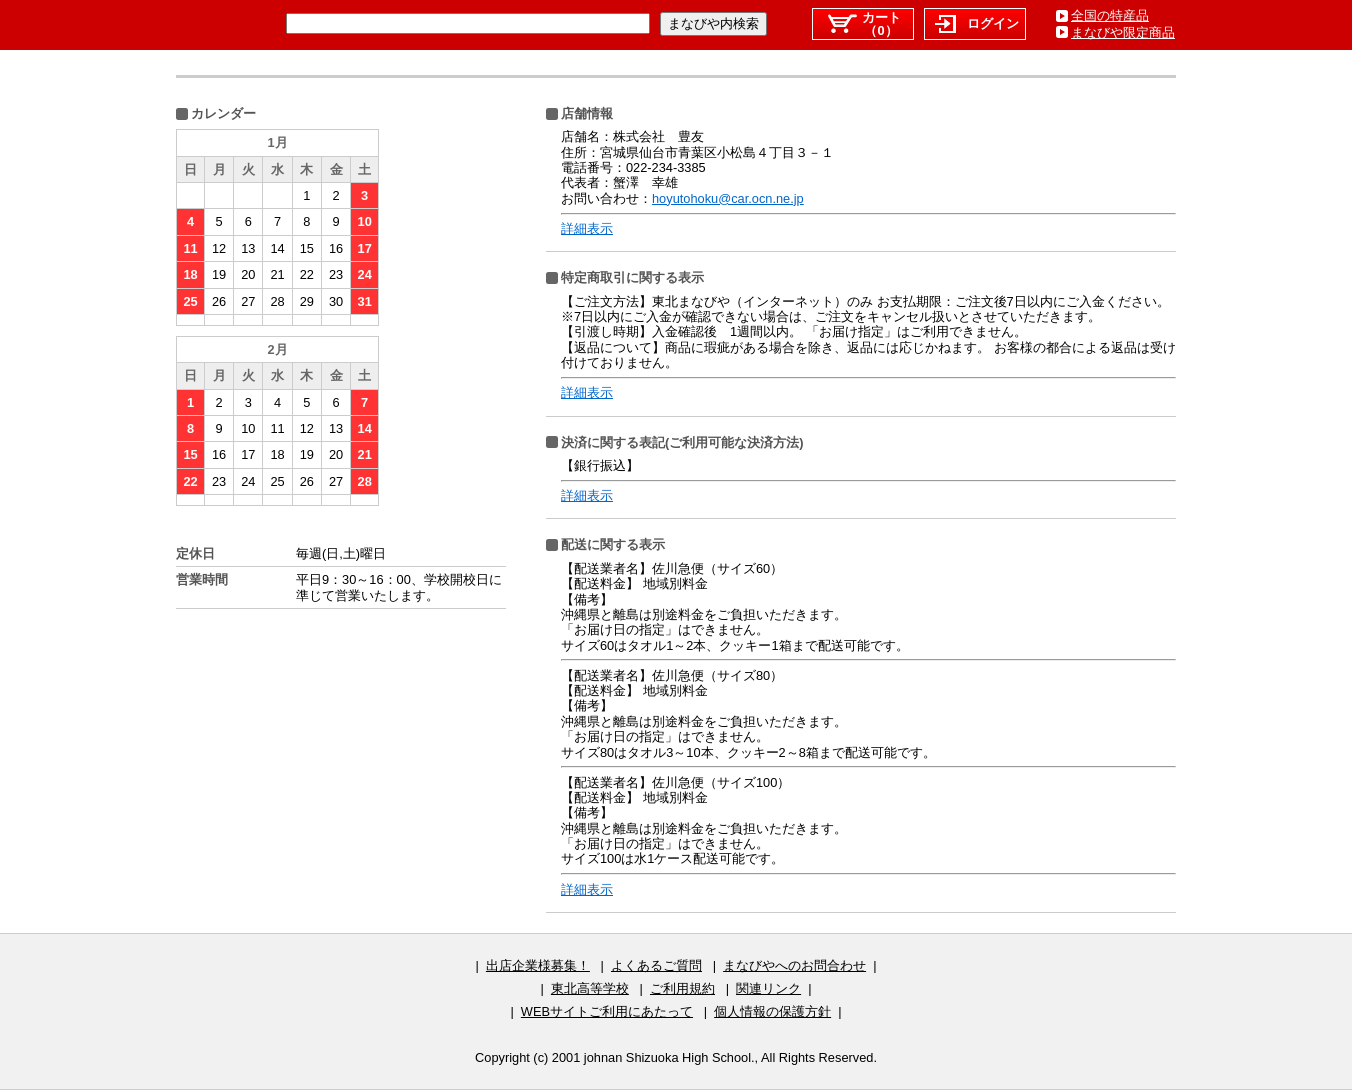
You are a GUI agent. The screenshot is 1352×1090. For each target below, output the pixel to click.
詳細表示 (587, 228)
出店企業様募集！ (538, 965)
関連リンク (768, 988)
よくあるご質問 (656, 965)
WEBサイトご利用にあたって (607, 1011)
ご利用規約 (682, 988)
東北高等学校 (590, 988)
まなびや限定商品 (1123, 32)
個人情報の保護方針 (772, 1011)
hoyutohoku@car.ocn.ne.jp (728, 198)
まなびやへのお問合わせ (794, 965)
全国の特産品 (1110, 15)
